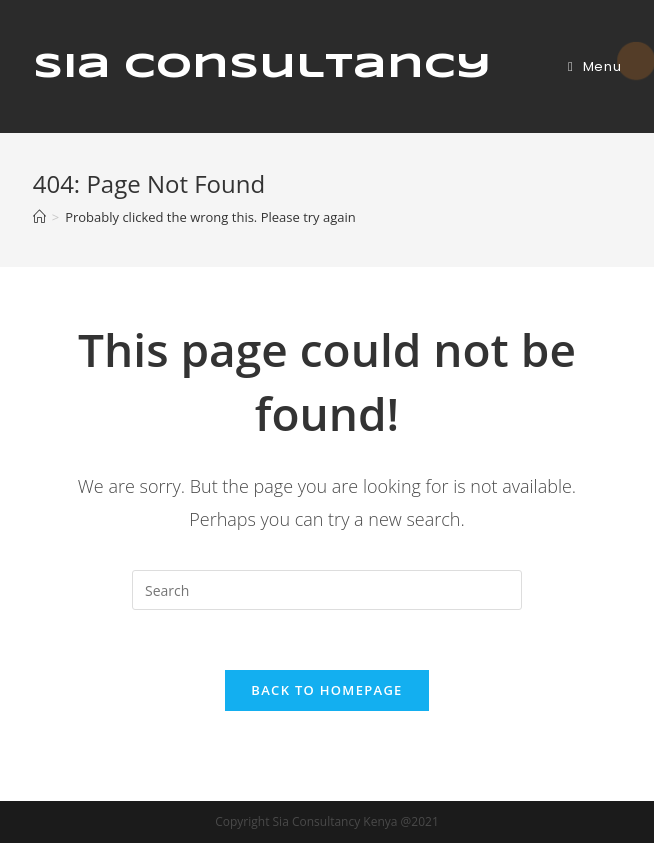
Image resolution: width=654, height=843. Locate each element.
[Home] (39, 217)
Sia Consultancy (262, 67)
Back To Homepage (326, 690)
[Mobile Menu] (594, 66)
